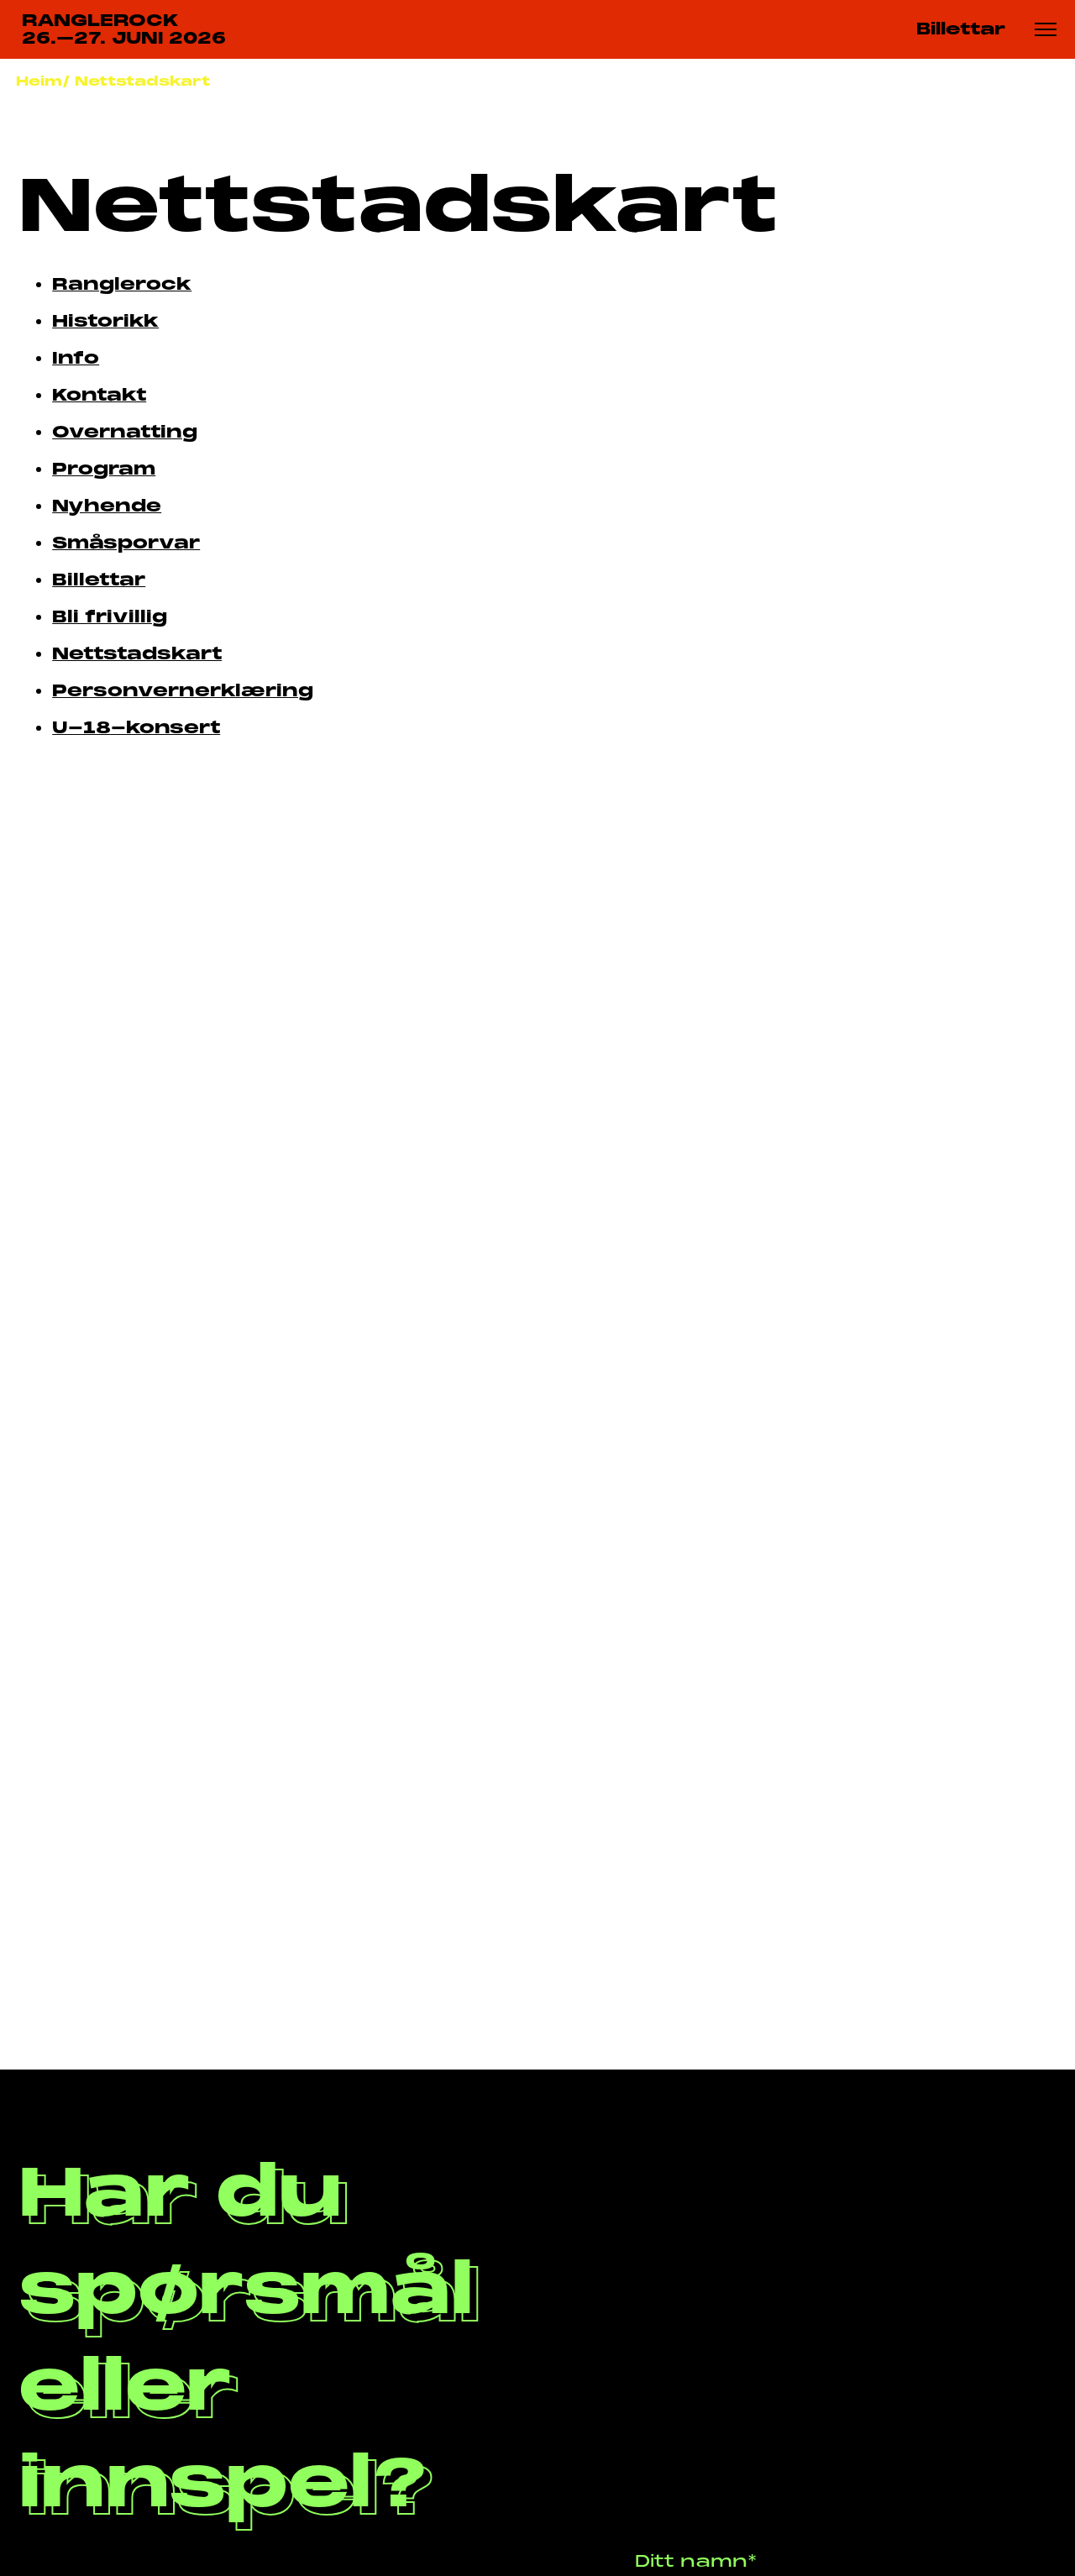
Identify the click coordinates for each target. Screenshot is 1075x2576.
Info (75, 358)
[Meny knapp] (1045, 29)
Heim (39, 81)
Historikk (105, 321)
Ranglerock (121, 284)
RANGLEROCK (124, 30)
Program (103, 469)
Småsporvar (126, 543)
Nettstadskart (142, 81)
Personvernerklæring (182, 690)
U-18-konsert (136, 727)
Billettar (960, 28)
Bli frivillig (109, 616)
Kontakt (99, 395)
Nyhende (106, 506)
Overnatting (124, 432)
